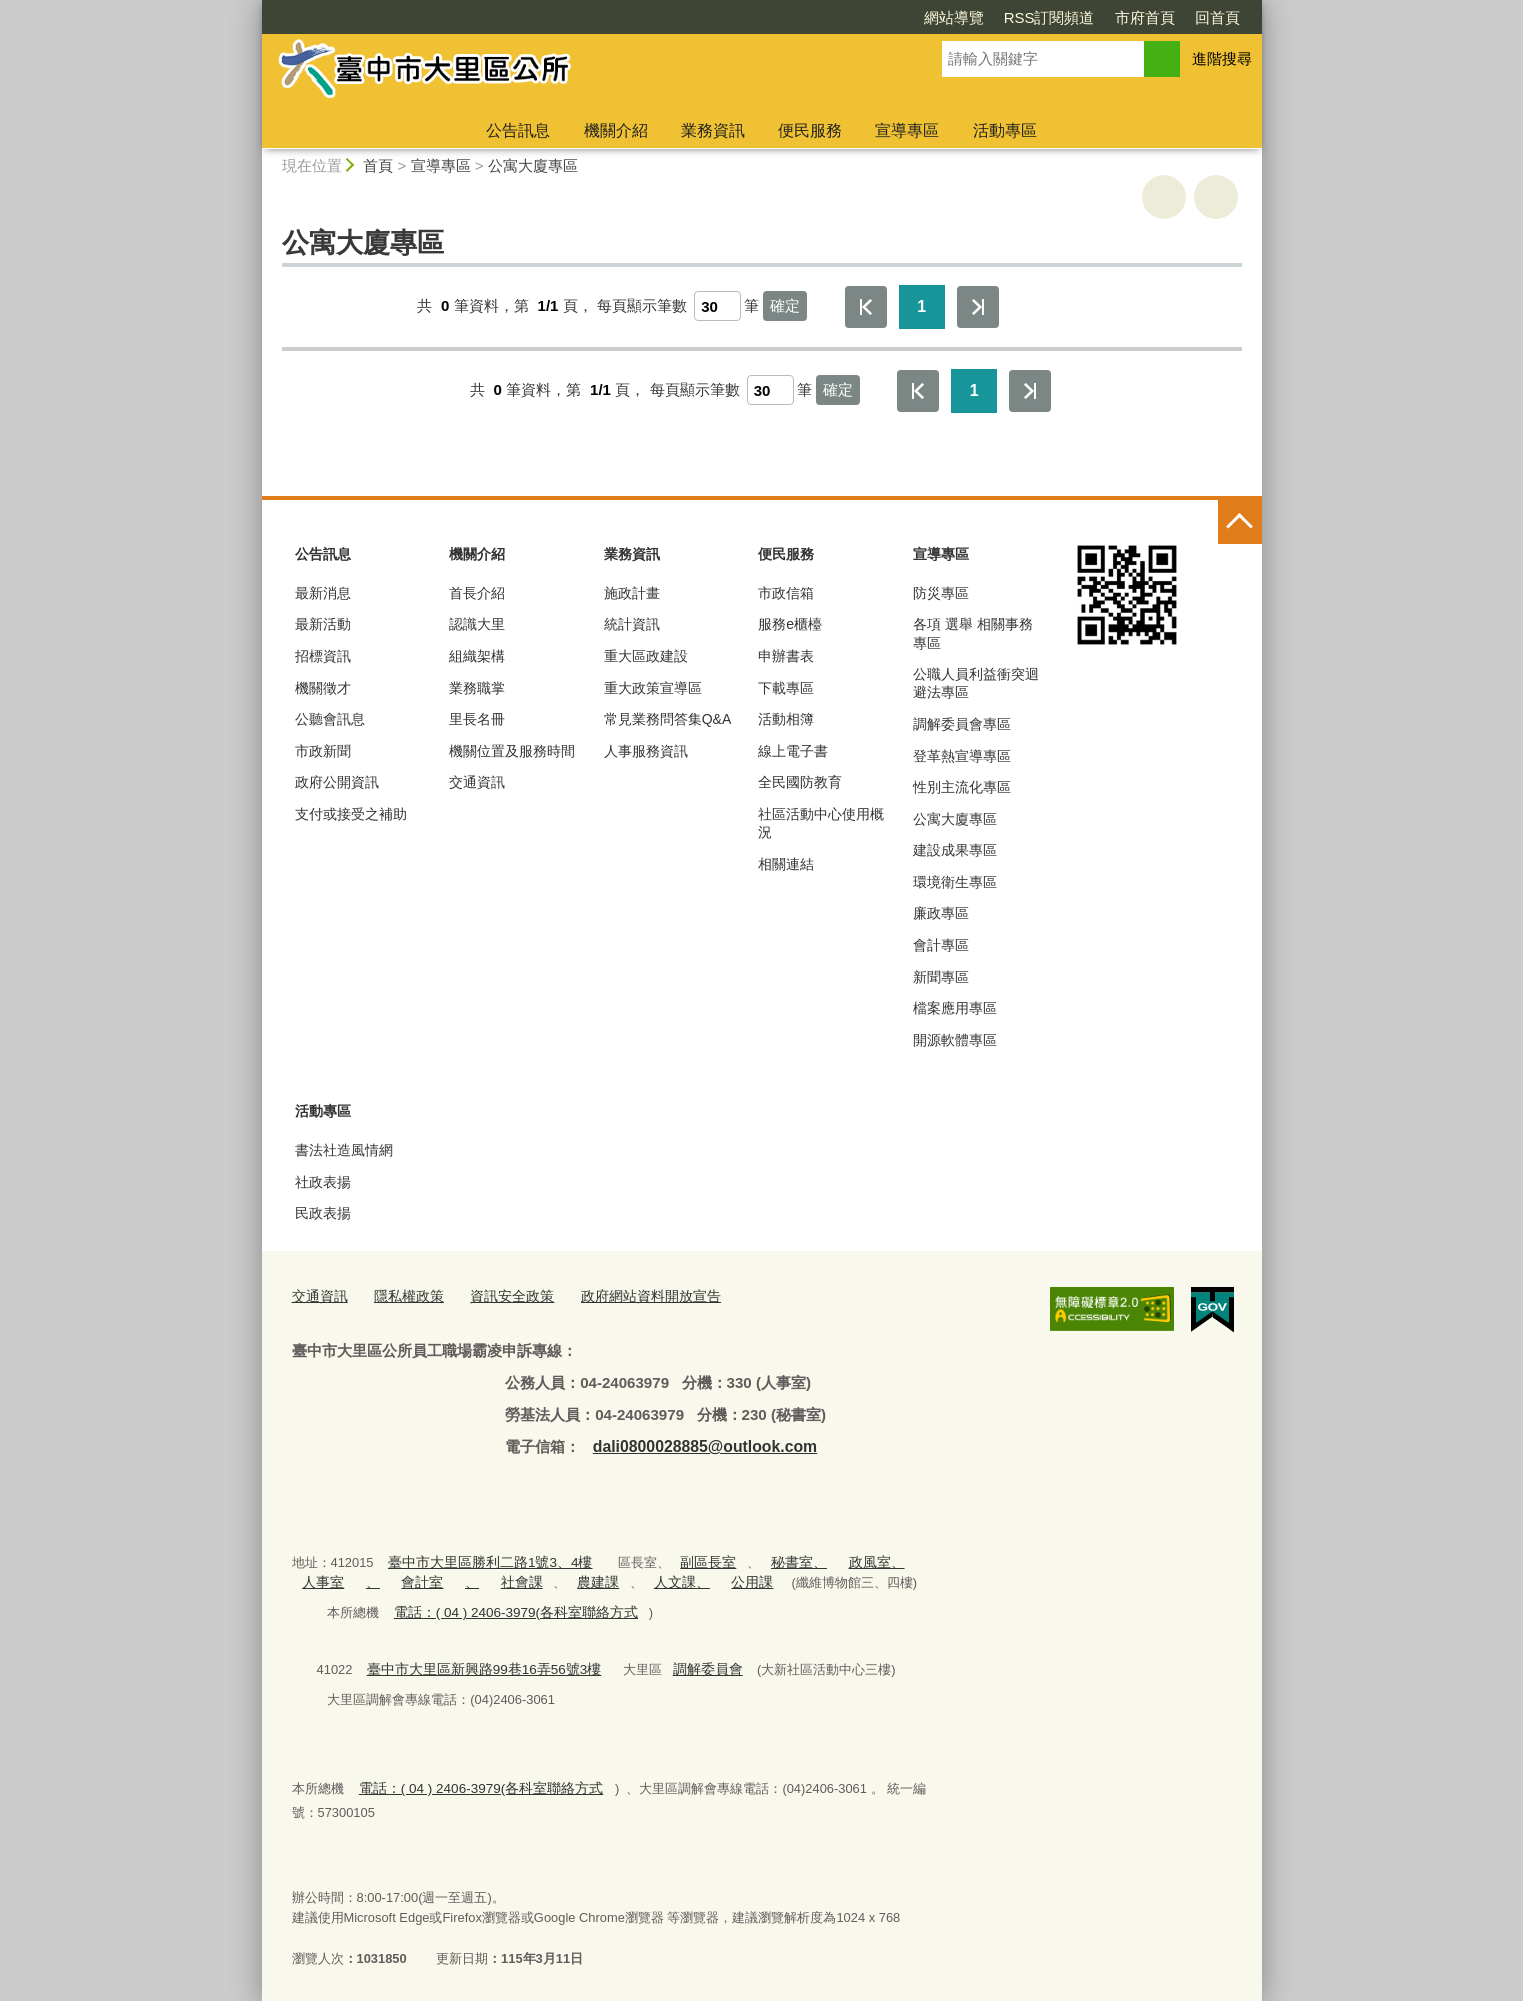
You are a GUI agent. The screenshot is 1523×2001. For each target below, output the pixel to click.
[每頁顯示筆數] (717, 306)
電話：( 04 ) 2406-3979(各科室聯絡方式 (508, 1607)
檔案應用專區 (955, 1008)
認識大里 (477, 624)
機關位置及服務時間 (512, 751)
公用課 (725, 1579)
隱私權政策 (402, 1296)
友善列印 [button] (1164, 197)
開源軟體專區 (955, 1040)
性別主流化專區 (962, 787)
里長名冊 (477, 719)
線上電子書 (793, 751)
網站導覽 (839, 17)
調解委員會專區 (962, 724)
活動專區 (1005, 130)
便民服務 (810, 130)
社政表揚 (323, 1182)
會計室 (414, 1579)
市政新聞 (323, 751)
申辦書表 (786, 656)
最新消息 (323, 593)
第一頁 (866, 307)
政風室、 (849, 1560)
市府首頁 (1030, 17)
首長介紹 (477, 593)
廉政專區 (941, 913)
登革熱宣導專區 (962, 756)
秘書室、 (776, 1560)
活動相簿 (786, 719)
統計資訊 (632, 624)
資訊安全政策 (500, 1296)
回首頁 (1102, 17)
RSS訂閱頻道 (934, 17)
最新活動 (323, 624)
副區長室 (691, 1560)
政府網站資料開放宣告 (631, 1296)
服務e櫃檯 (790, 624)
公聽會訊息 (330, 719)
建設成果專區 (955, 850)
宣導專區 (907, 130)
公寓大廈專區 (533, 165)
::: (253, 8)
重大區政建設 (646, 656)
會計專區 (941, 945)
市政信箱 (786, 593)
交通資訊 (477, 782)
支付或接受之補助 (351, 814)
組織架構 (477, 656)
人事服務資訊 (646, 751)
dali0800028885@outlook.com (699, 1444)
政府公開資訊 (337, 782)
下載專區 (786, 688)
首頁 (378, 165)
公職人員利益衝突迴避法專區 (976, 683)
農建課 (580, 1579)
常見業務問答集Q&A (668, 719)
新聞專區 (941, 977)
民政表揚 (323, 1213)
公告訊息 (518, 130)
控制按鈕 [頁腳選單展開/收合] (1240, 522)
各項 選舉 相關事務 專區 (973, 633)
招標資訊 (323, 656)
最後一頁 (978, 307)
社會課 (507, 1579)
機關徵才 (323, 688)
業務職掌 (477, 688)
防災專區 (941, 593)
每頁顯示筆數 (642, 305)
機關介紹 (616, 130)
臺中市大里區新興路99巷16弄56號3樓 (475, 1664)
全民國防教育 (800, 782)
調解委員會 (688, 1664)
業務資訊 (713, 130)
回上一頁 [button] (1216, 197)
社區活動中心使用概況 (821, 823)
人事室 (321, 1579)
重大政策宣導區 (653, 688)
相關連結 (786, 864)
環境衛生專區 (955, 882)
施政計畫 (632, 593)
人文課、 (659, 1579)
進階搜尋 (1222, 58)
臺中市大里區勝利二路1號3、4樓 (482, 1560)
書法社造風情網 (344, 1150)
